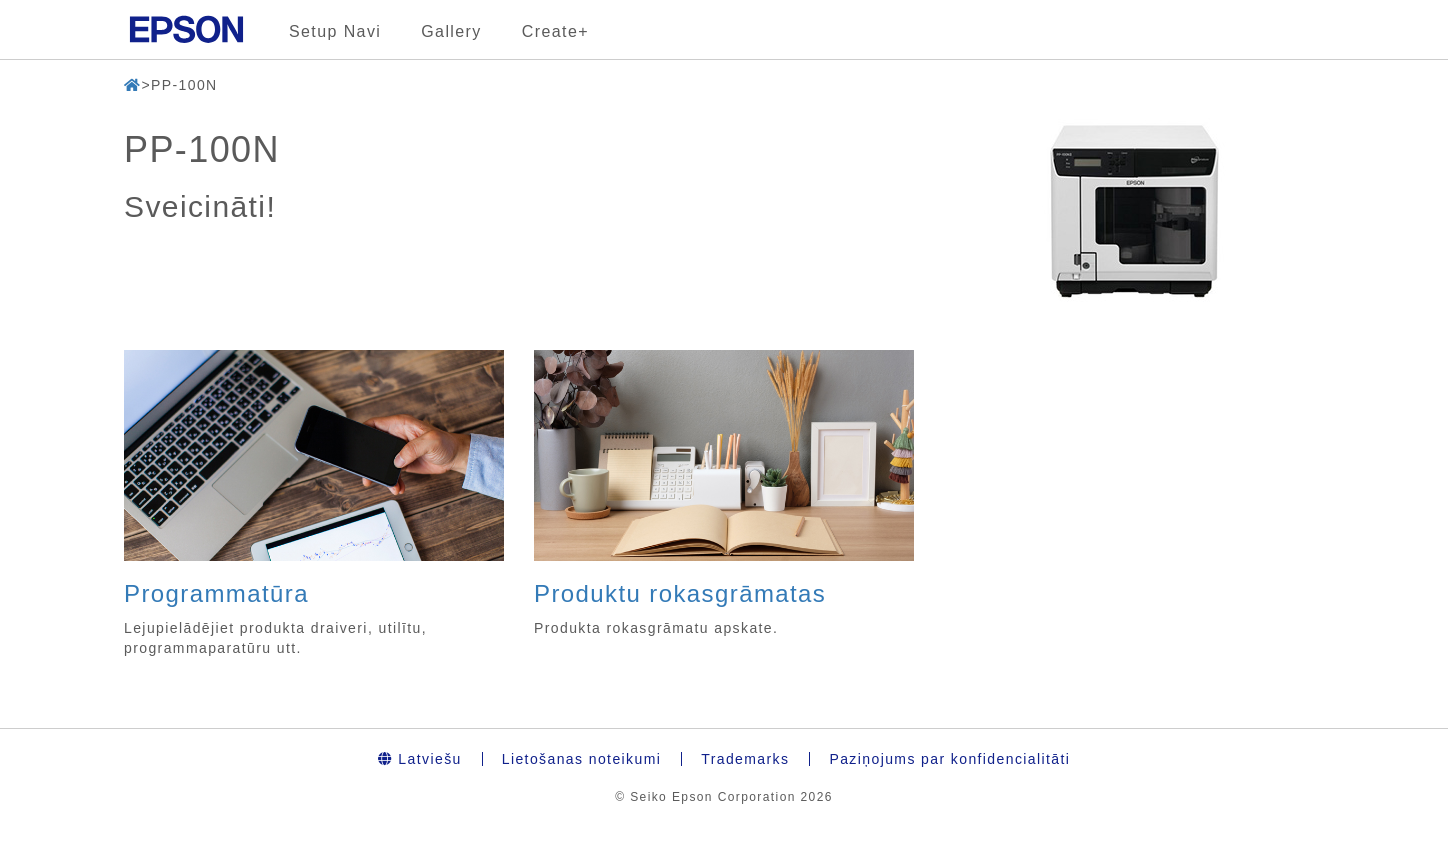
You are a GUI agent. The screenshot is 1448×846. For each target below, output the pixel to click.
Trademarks (745, 759)
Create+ (555, 31)
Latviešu (420, 759)
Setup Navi (335, 31)
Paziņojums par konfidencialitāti (949, 759)
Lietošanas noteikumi (582, 759)
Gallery (451, 31)
